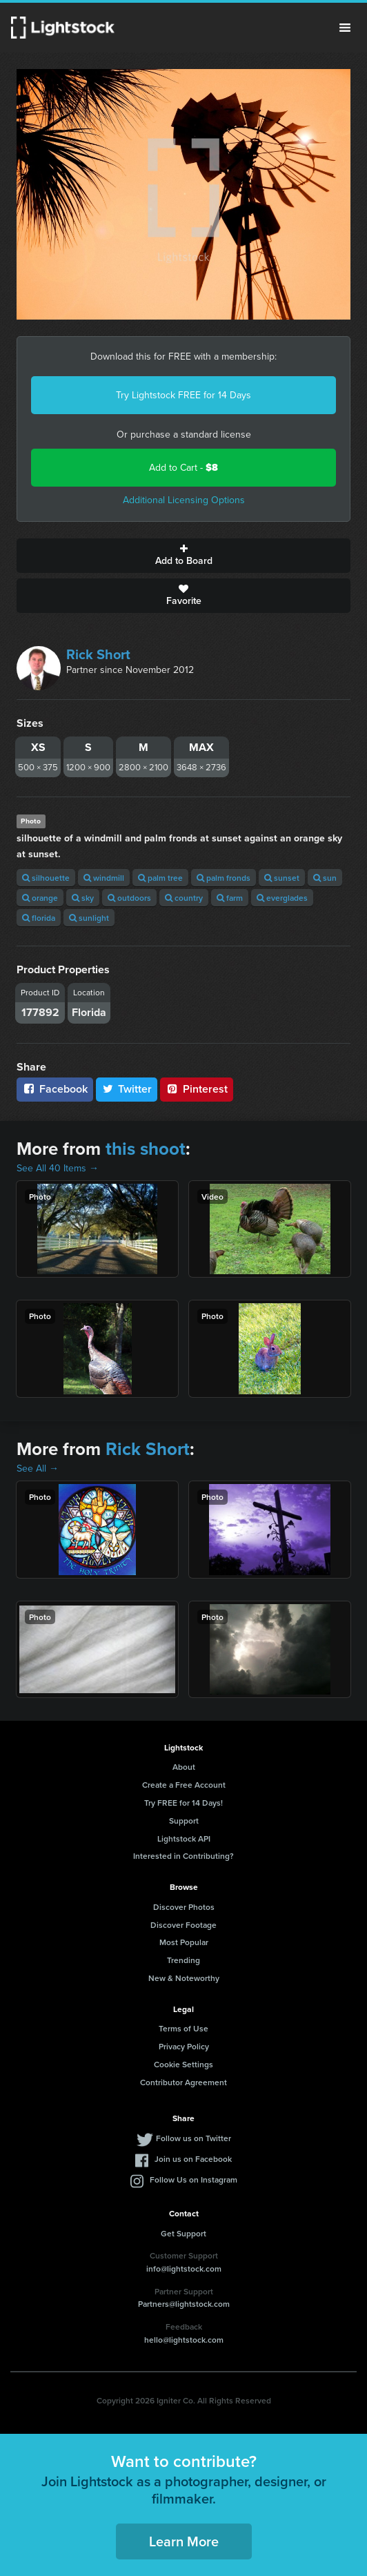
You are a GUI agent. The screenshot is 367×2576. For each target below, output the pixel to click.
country (184, 898)
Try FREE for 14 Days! (183, 1802)
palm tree (160, 878)
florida (38, 918)
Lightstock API (183, 1838)
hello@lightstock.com (184, 2339)
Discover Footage (183, 1925)
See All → (38, 1468)
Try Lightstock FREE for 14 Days (183, 395)
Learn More (184, 2541)
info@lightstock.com (183, 2268)
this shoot (146, 1148)
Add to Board (183, 555)
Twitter (126, 1089)
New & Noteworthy (183, 1978)
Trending (183, 1960)
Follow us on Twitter (193, 2138)
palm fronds (223, 878)
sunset (281, 878)
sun (325, 878)
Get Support (183, 2233)
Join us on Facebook (193, 2159)
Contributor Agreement (183, 2082)
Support (184, 1820)
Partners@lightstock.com (184, 2304)
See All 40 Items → (58, 1168)
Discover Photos (184, 1907)
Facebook (55, 1089)
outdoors (129, 898)
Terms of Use (183, 2028)
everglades (282, 898)
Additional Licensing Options (184, 500)
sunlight (89, 918)
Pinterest (197, 1089)
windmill (103, 878)
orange (40, 898)
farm (230, 898)
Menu (345, 28)
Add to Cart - (183, 467)
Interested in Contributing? (183, 1856)
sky (83, 898)
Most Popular (183, 1942)
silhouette (46, 878)
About (183, 1767)
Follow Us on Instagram (193, 2179)
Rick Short (98, 654)
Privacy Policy (184, 2046)
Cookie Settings (183, 2064)
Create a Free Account (184, 1784)
